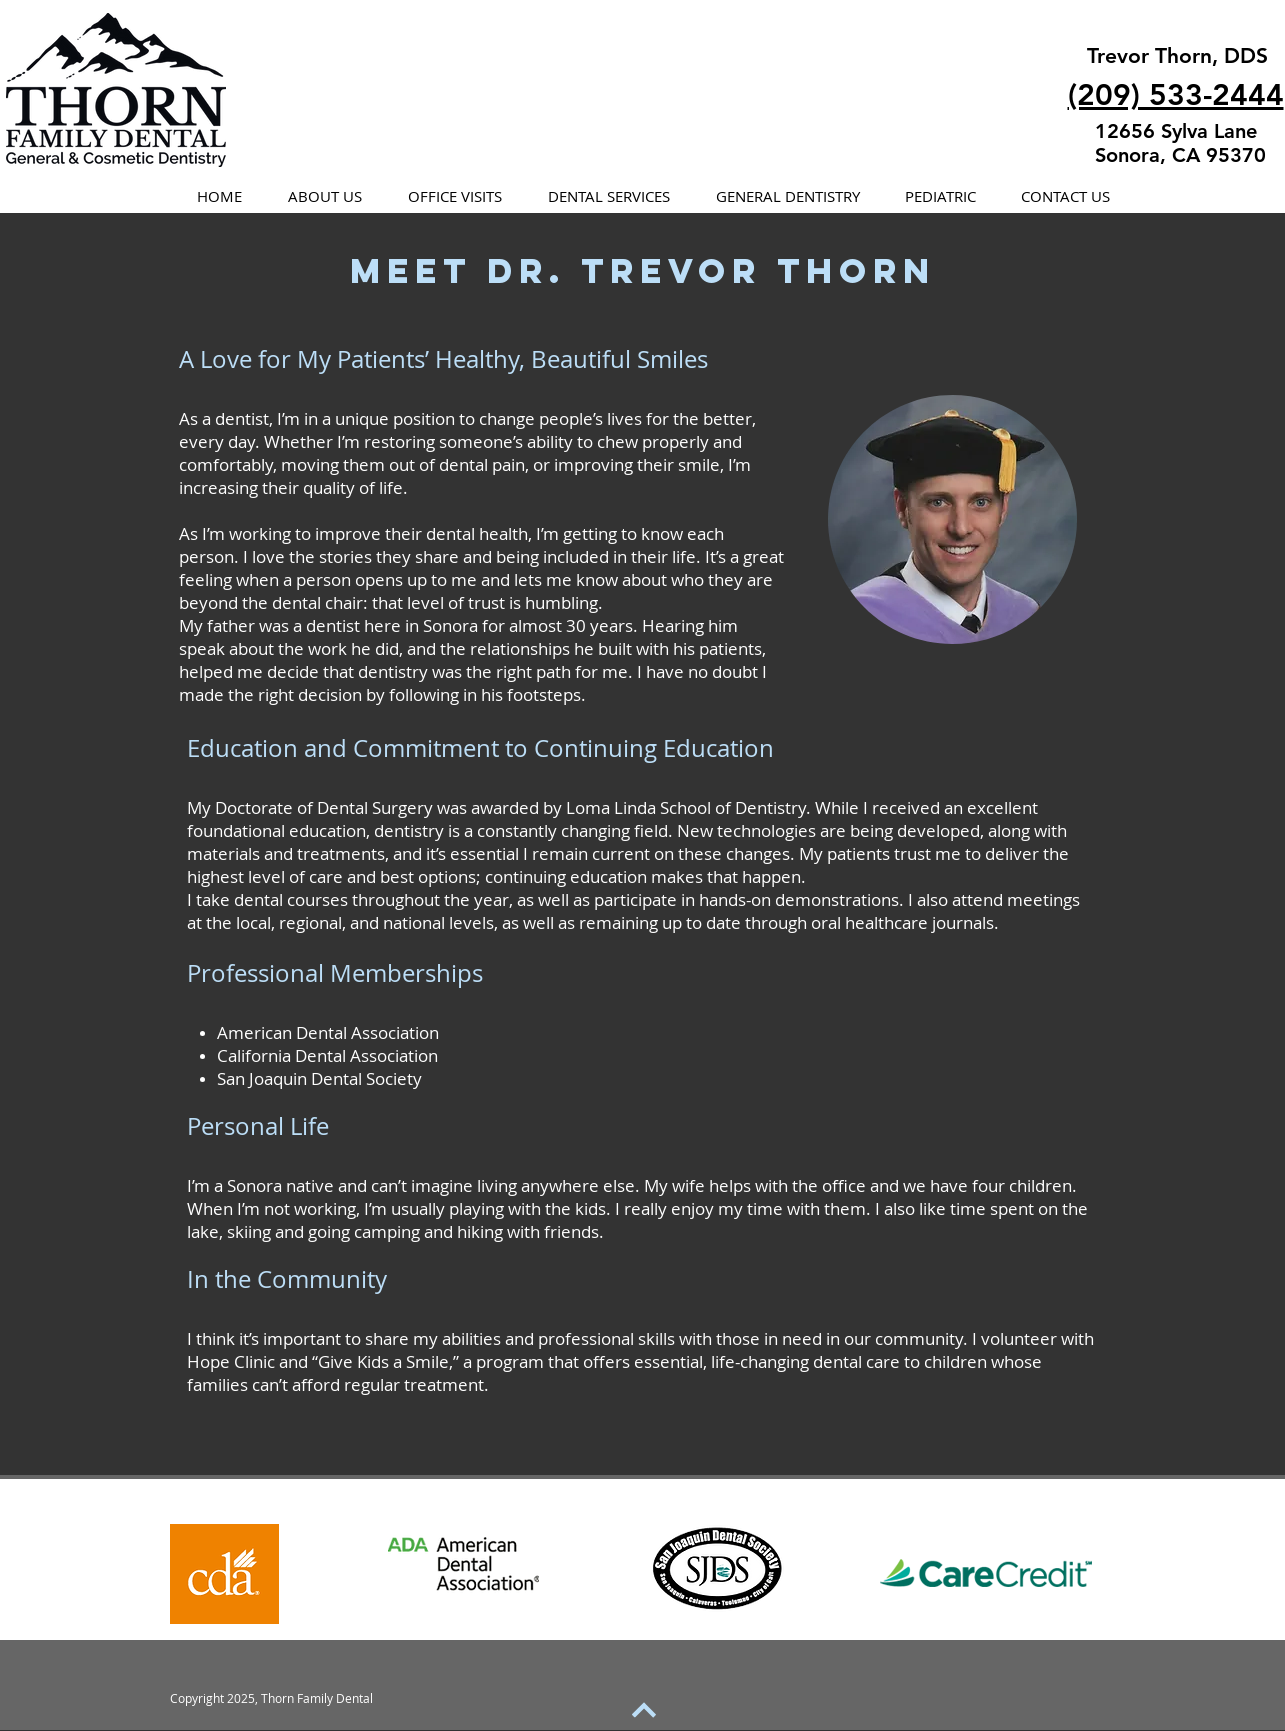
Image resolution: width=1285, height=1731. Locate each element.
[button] (325, 196)
